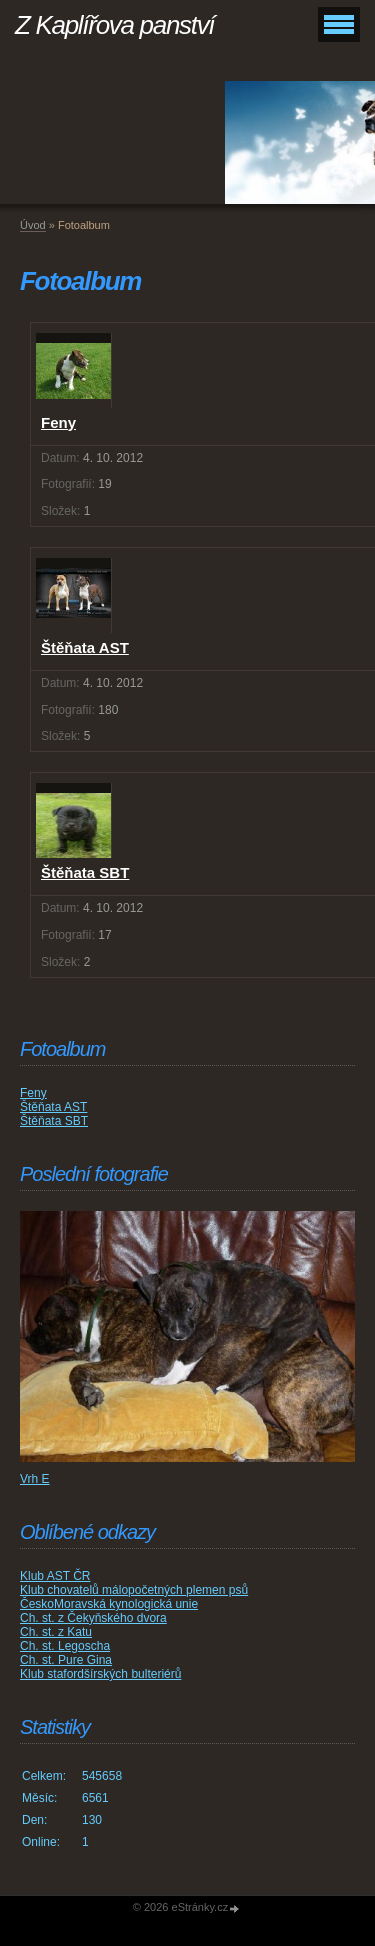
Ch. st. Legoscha (65, 1646)
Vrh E (35, 1479)
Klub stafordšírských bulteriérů (100, 1674)
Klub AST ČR (55, 1576)
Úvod (33, 225)
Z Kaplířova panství (114, 25)
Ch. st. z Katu (56, 1632)
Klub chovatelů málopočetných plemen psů (134, 1590)
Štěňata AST (53, 1107)
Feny (33, 1093)
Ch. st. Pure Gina (66, 1660)
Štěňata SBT (54, 1121)
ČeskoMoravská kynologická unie (109, 1604)
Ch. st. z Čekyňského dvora (93, 1618)
